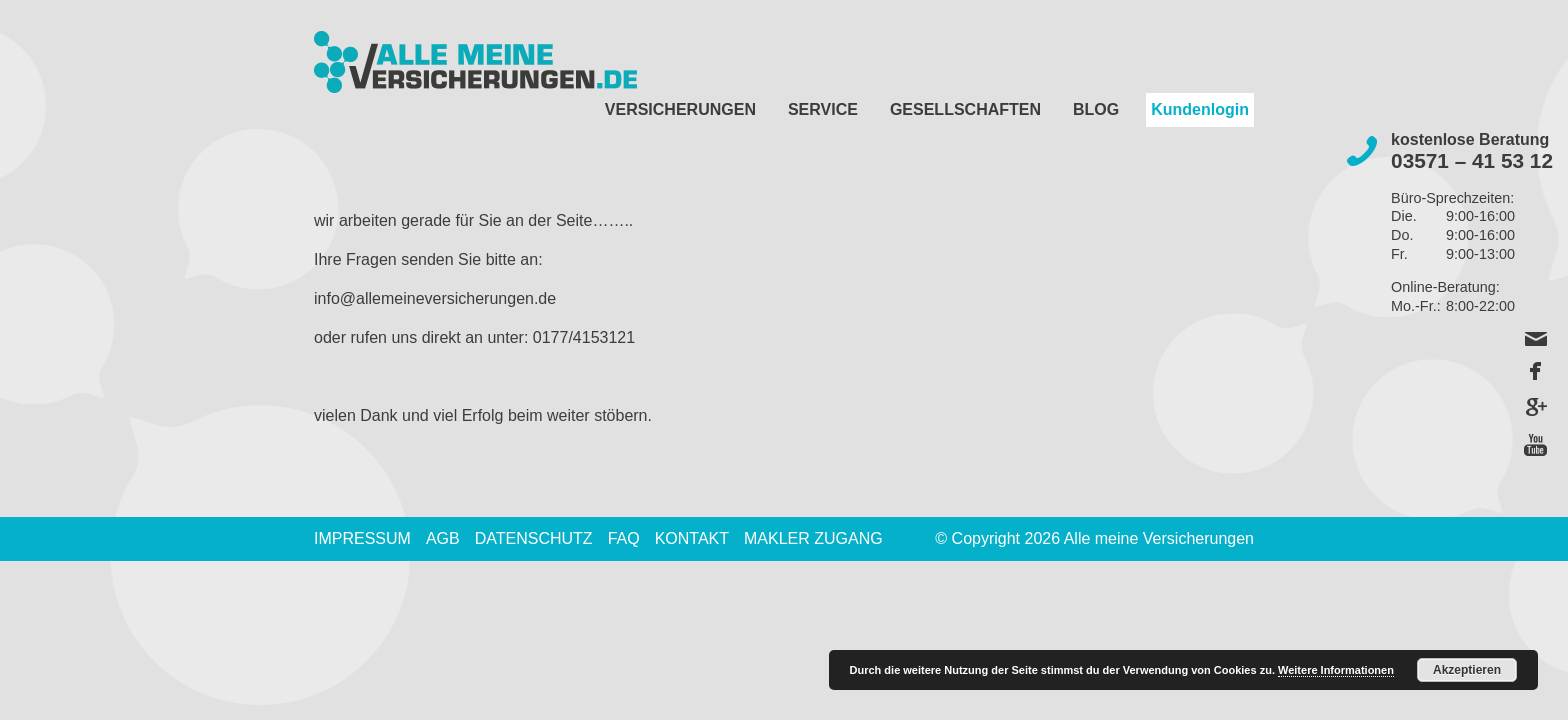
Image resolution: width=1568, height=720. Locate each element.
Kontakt (692, 538)
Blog (1096, 109)
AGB (443, 538)
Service (823, 109)
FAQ (624, 538)
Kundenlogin (1200, 109)
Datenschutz (534, 538)
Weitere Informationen (1336, 670)
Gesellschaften (965, 109)
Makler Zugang (813, 538)
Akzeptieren (1467, 670)
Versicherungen (680, 109)
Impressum (362, 538)
